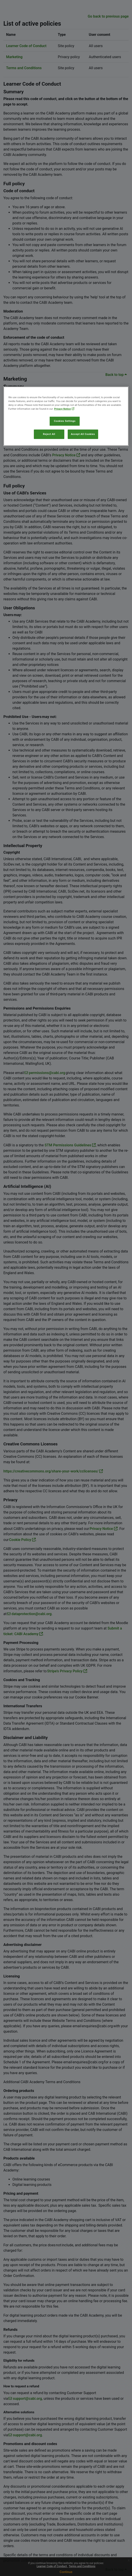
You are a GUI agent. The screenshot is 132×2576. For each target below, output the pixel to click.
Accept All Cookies (83, 456)
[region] (66, 438)
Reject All (49, 456)
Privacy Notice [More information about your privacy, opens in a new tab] (62, 430)
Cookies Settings (65, 443)
